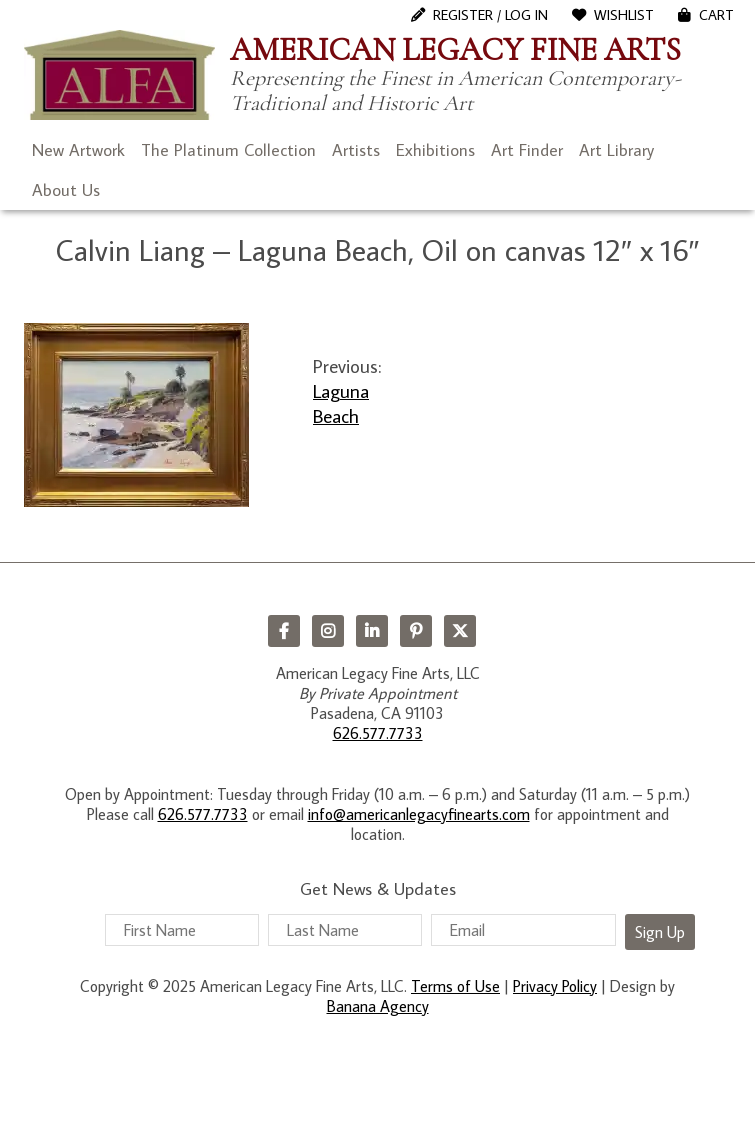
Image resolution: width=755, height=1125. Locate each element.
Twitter (460, 631)
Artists (356, 150)
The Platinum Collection (228, 150)
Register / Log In (490, 15)
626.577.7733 (378, 733)
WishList (624, 15)
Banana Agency (378, 1006)
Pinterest (416, 631)
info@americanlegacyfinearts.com (419, 814)
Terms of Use (455, 986)
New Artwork (78, 150)
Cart (716, 15)
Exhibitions (435, 150)
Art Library (616, 150)
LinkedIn (372, 631)
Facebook (284, 631)
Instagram (328, 631)
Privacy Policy (555, 986)
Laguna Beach (341, 403)
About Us (66, 190)
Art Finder (527, 150)
